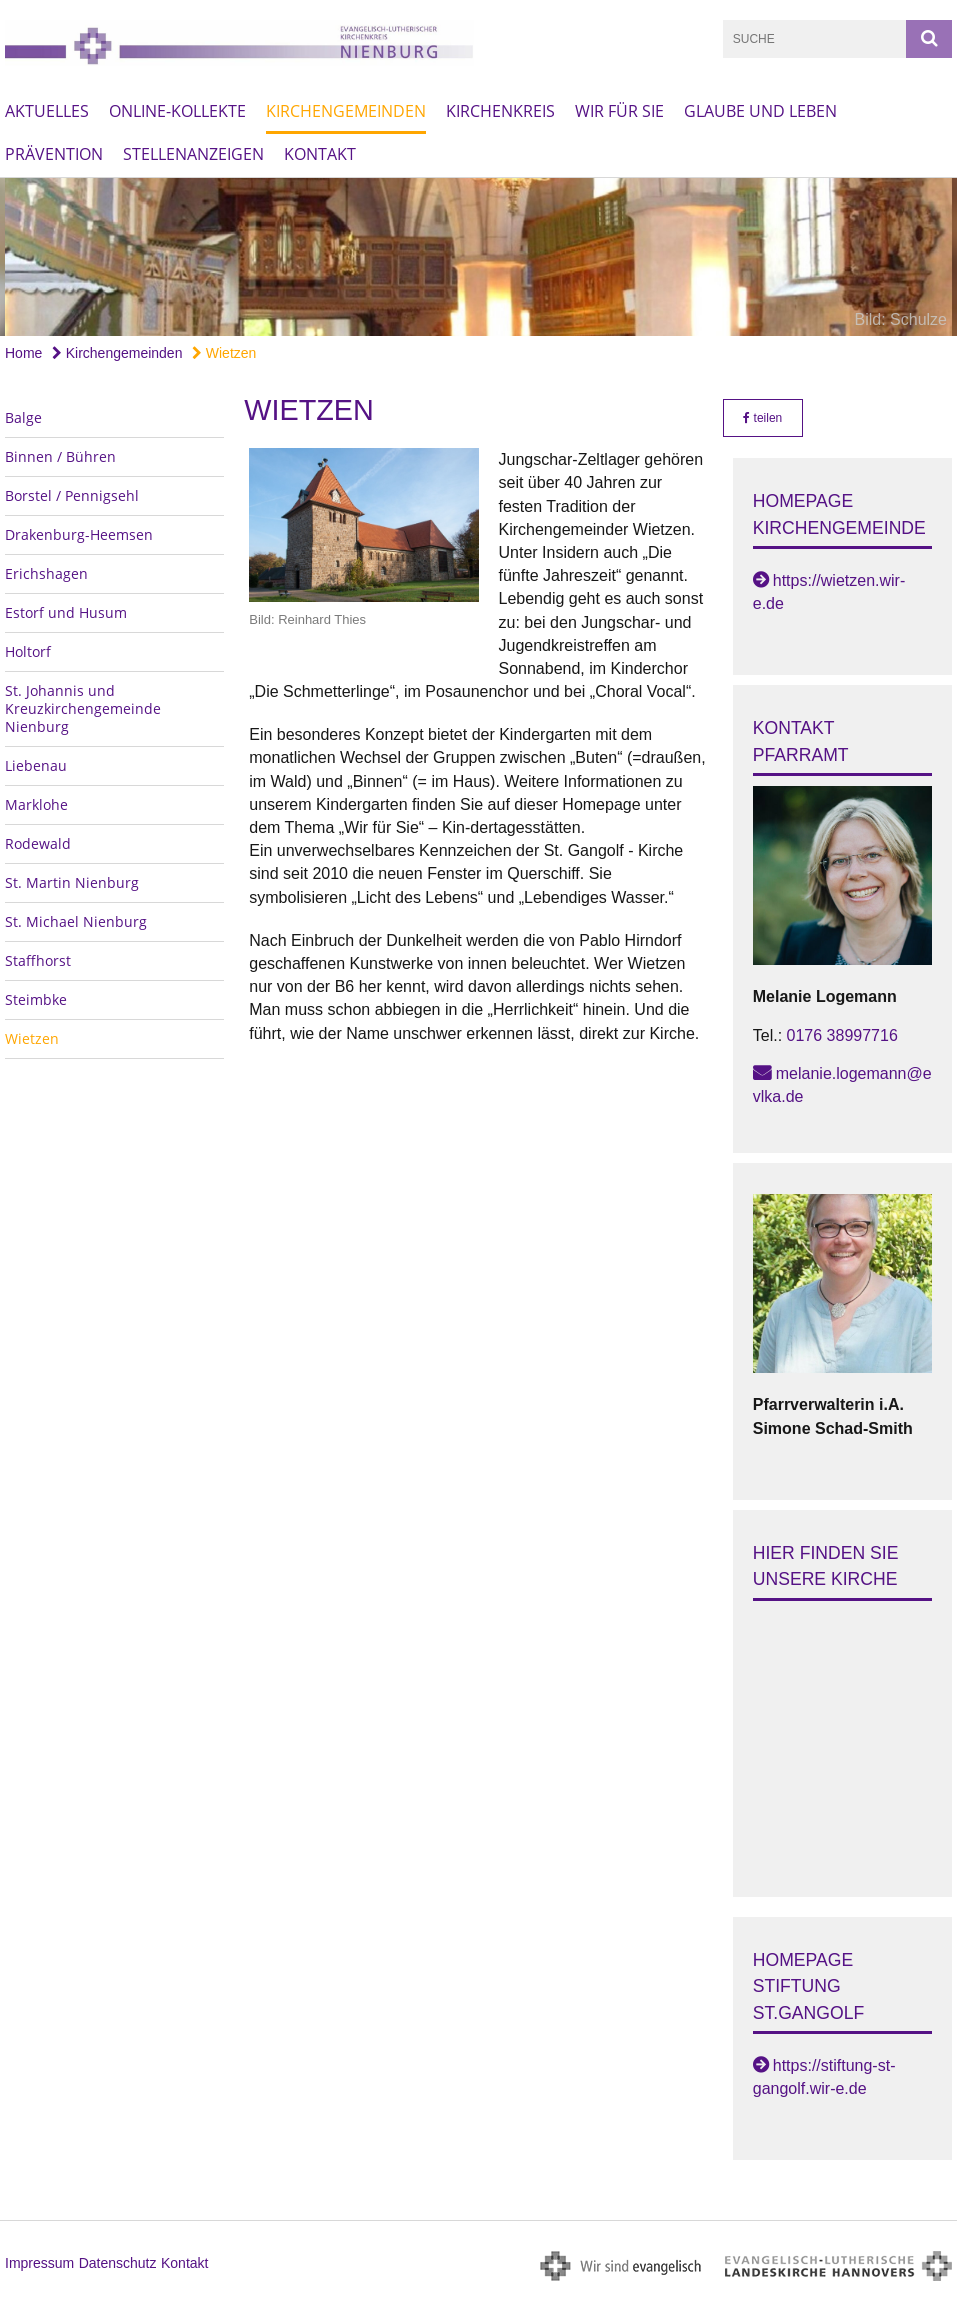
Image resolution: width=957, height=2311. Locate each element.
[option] (478, 257)
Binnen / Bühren (60, 456)
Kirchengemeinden (346, 111)
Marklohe (36, 804)
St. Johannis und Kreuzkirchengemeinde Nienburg (83, 708)
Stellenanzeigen (193, 154)
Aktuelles (47, 111)
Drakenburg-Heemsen (79, 534)
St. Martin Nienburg (72, 882)
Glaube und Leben (760, 111)
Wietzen (224, 353)
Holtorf (28, 651)
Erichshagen (46, 573)
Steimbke (36, 999)
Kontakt (320, 154)
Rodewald (38, 843)
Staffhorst (38, 960)
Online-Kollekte (177, 111)
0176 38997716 (842, 1035)
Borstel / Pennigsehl (72, 495)
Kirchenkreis (500, 111)
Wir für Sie (619, 111)
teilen (762, 418)
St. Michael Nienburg (76, 921)
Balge (23, 417)
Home (23, 353)
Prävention (54, 154)
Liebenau (36, 765)
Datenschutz (118, 2263)
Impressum (39, 2263)
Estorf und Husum (66, 612)
